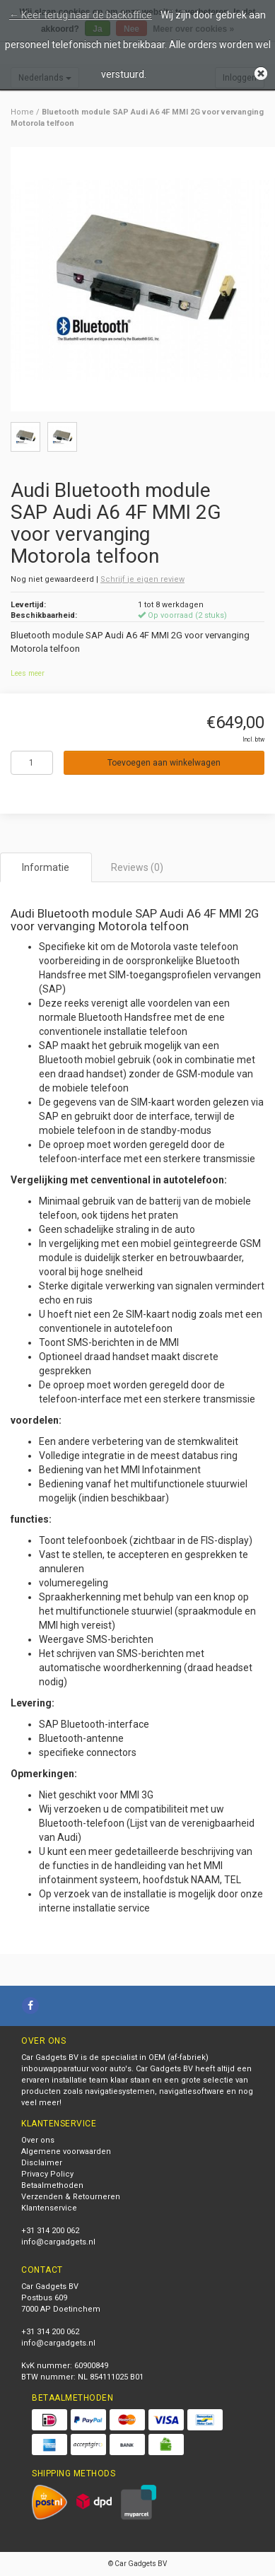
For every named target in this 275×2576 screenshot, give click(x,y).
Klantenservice (49, 2208)
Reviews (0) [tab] (137, 867)
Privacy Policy (47, 2174)
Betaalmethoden (52, 2185)
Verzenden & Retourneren (70, 2196)
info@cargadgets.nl (58, 2242)
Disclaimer (41, 2162)
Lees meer (28, 673)
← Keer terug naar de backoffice (80, 15)
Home (22, 112)
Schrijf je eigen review (142, 579)
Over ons (37, 2140)
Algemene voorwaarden (66, 2151)
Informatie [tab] (45, 867)
